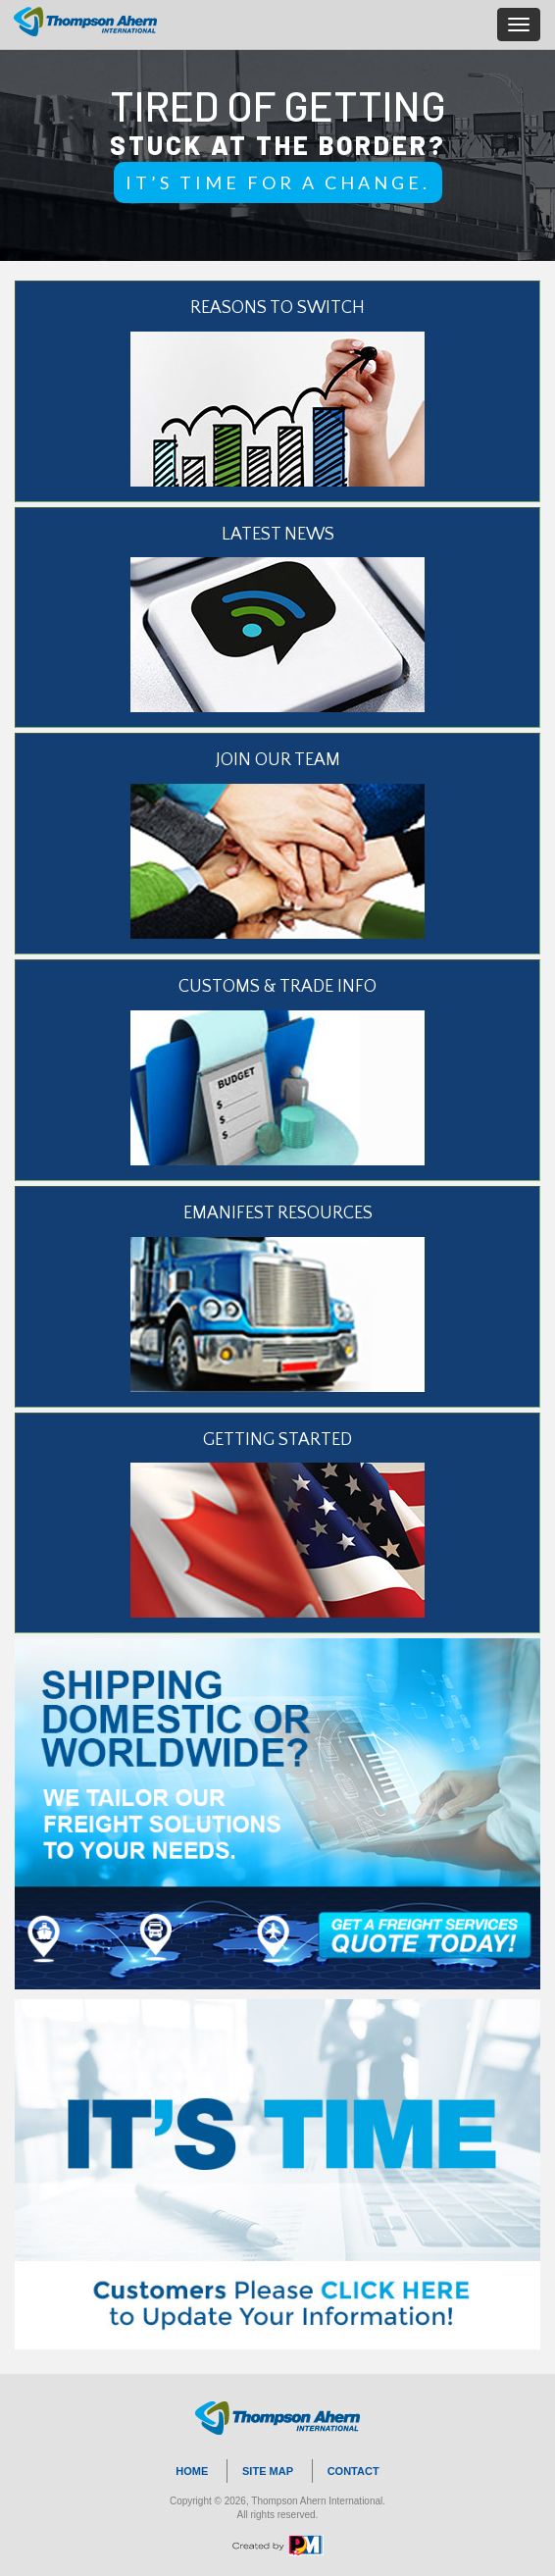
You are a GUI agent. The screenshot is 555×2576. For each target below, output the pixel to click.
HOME (192, 2471)
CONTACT (353, 2471)
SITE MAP (267, 2471)
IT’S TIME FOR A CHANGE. (278, 182)
